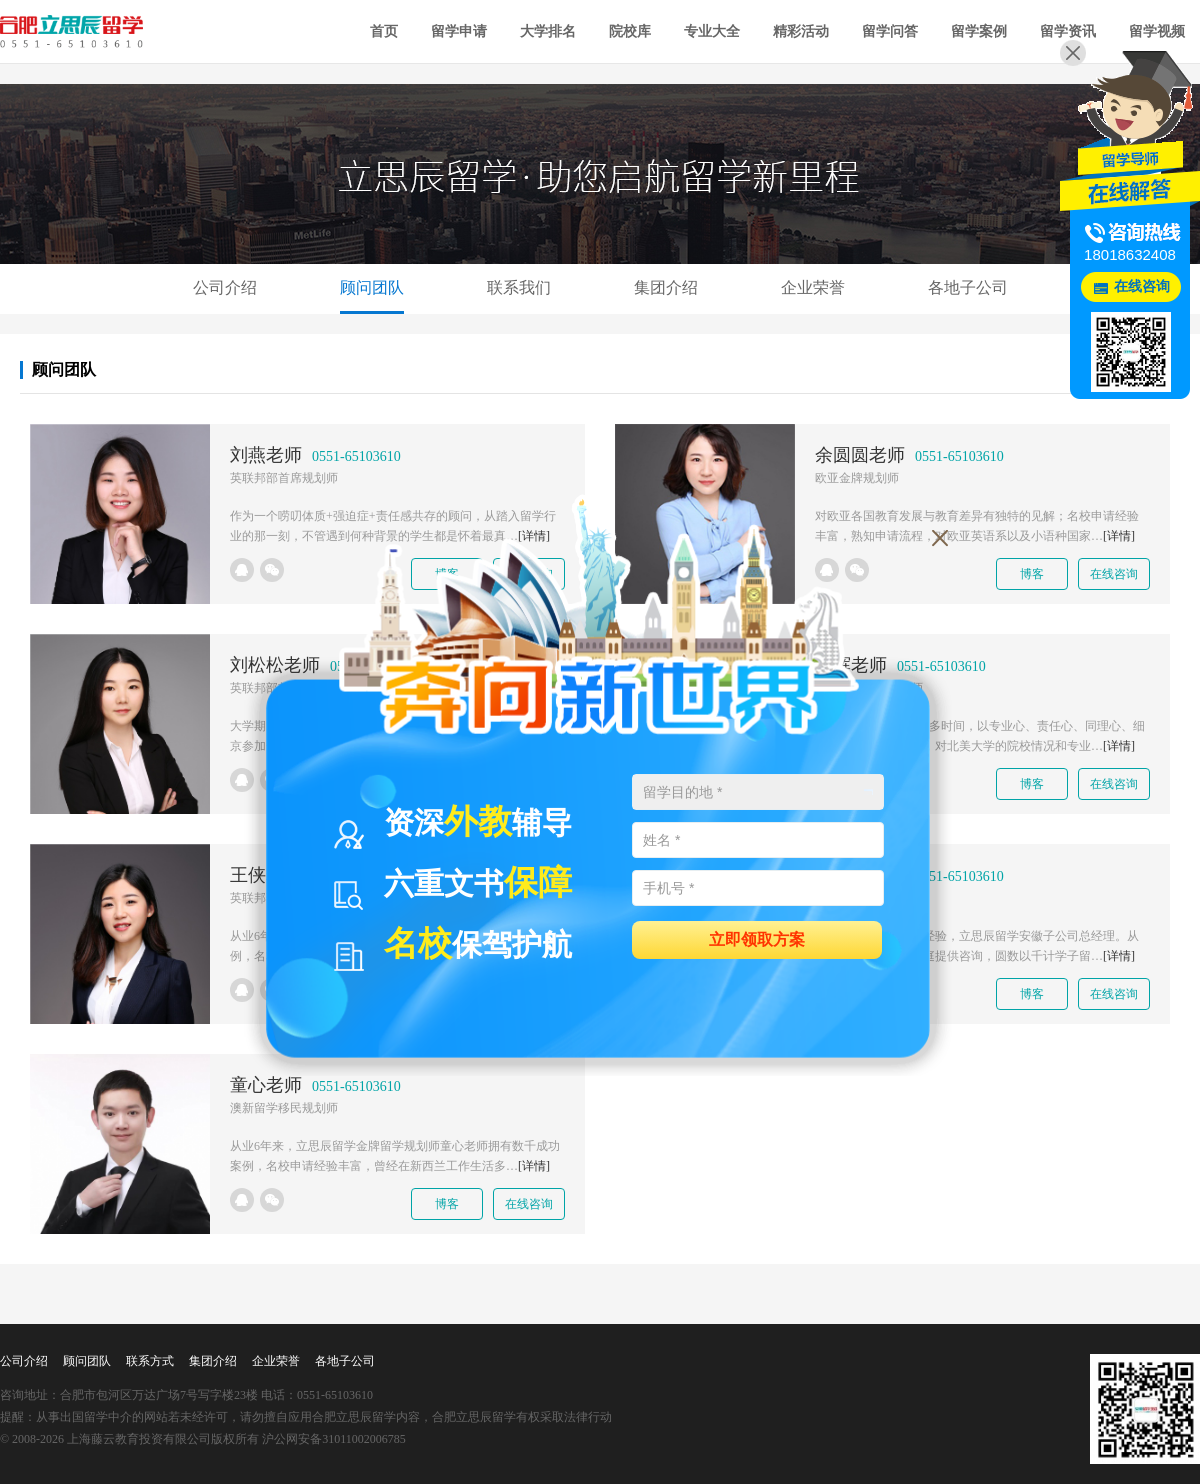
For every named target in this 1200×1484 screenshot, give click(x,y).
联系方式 (150, 1361)
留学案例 (979, 31)
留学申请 (459, 31)
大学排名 (548, 31)
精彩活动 (801, 31)
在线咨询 (1114, 574)
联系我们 (519, 287)
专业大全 (712, 31)
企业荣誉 (813, 287)
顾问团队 (372, 287)
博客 (1032, 574)
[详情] (1119, 536)
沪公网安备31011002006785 (334, 1439)
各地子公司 (968, 287)
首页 (384, 31)
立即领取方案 (757, 938)
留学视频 (1157, 31)
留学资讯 (1068, 31)
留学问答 (890, 31)
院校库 (630, 31)
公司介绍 (225, 287)
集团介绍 (666, 287)
